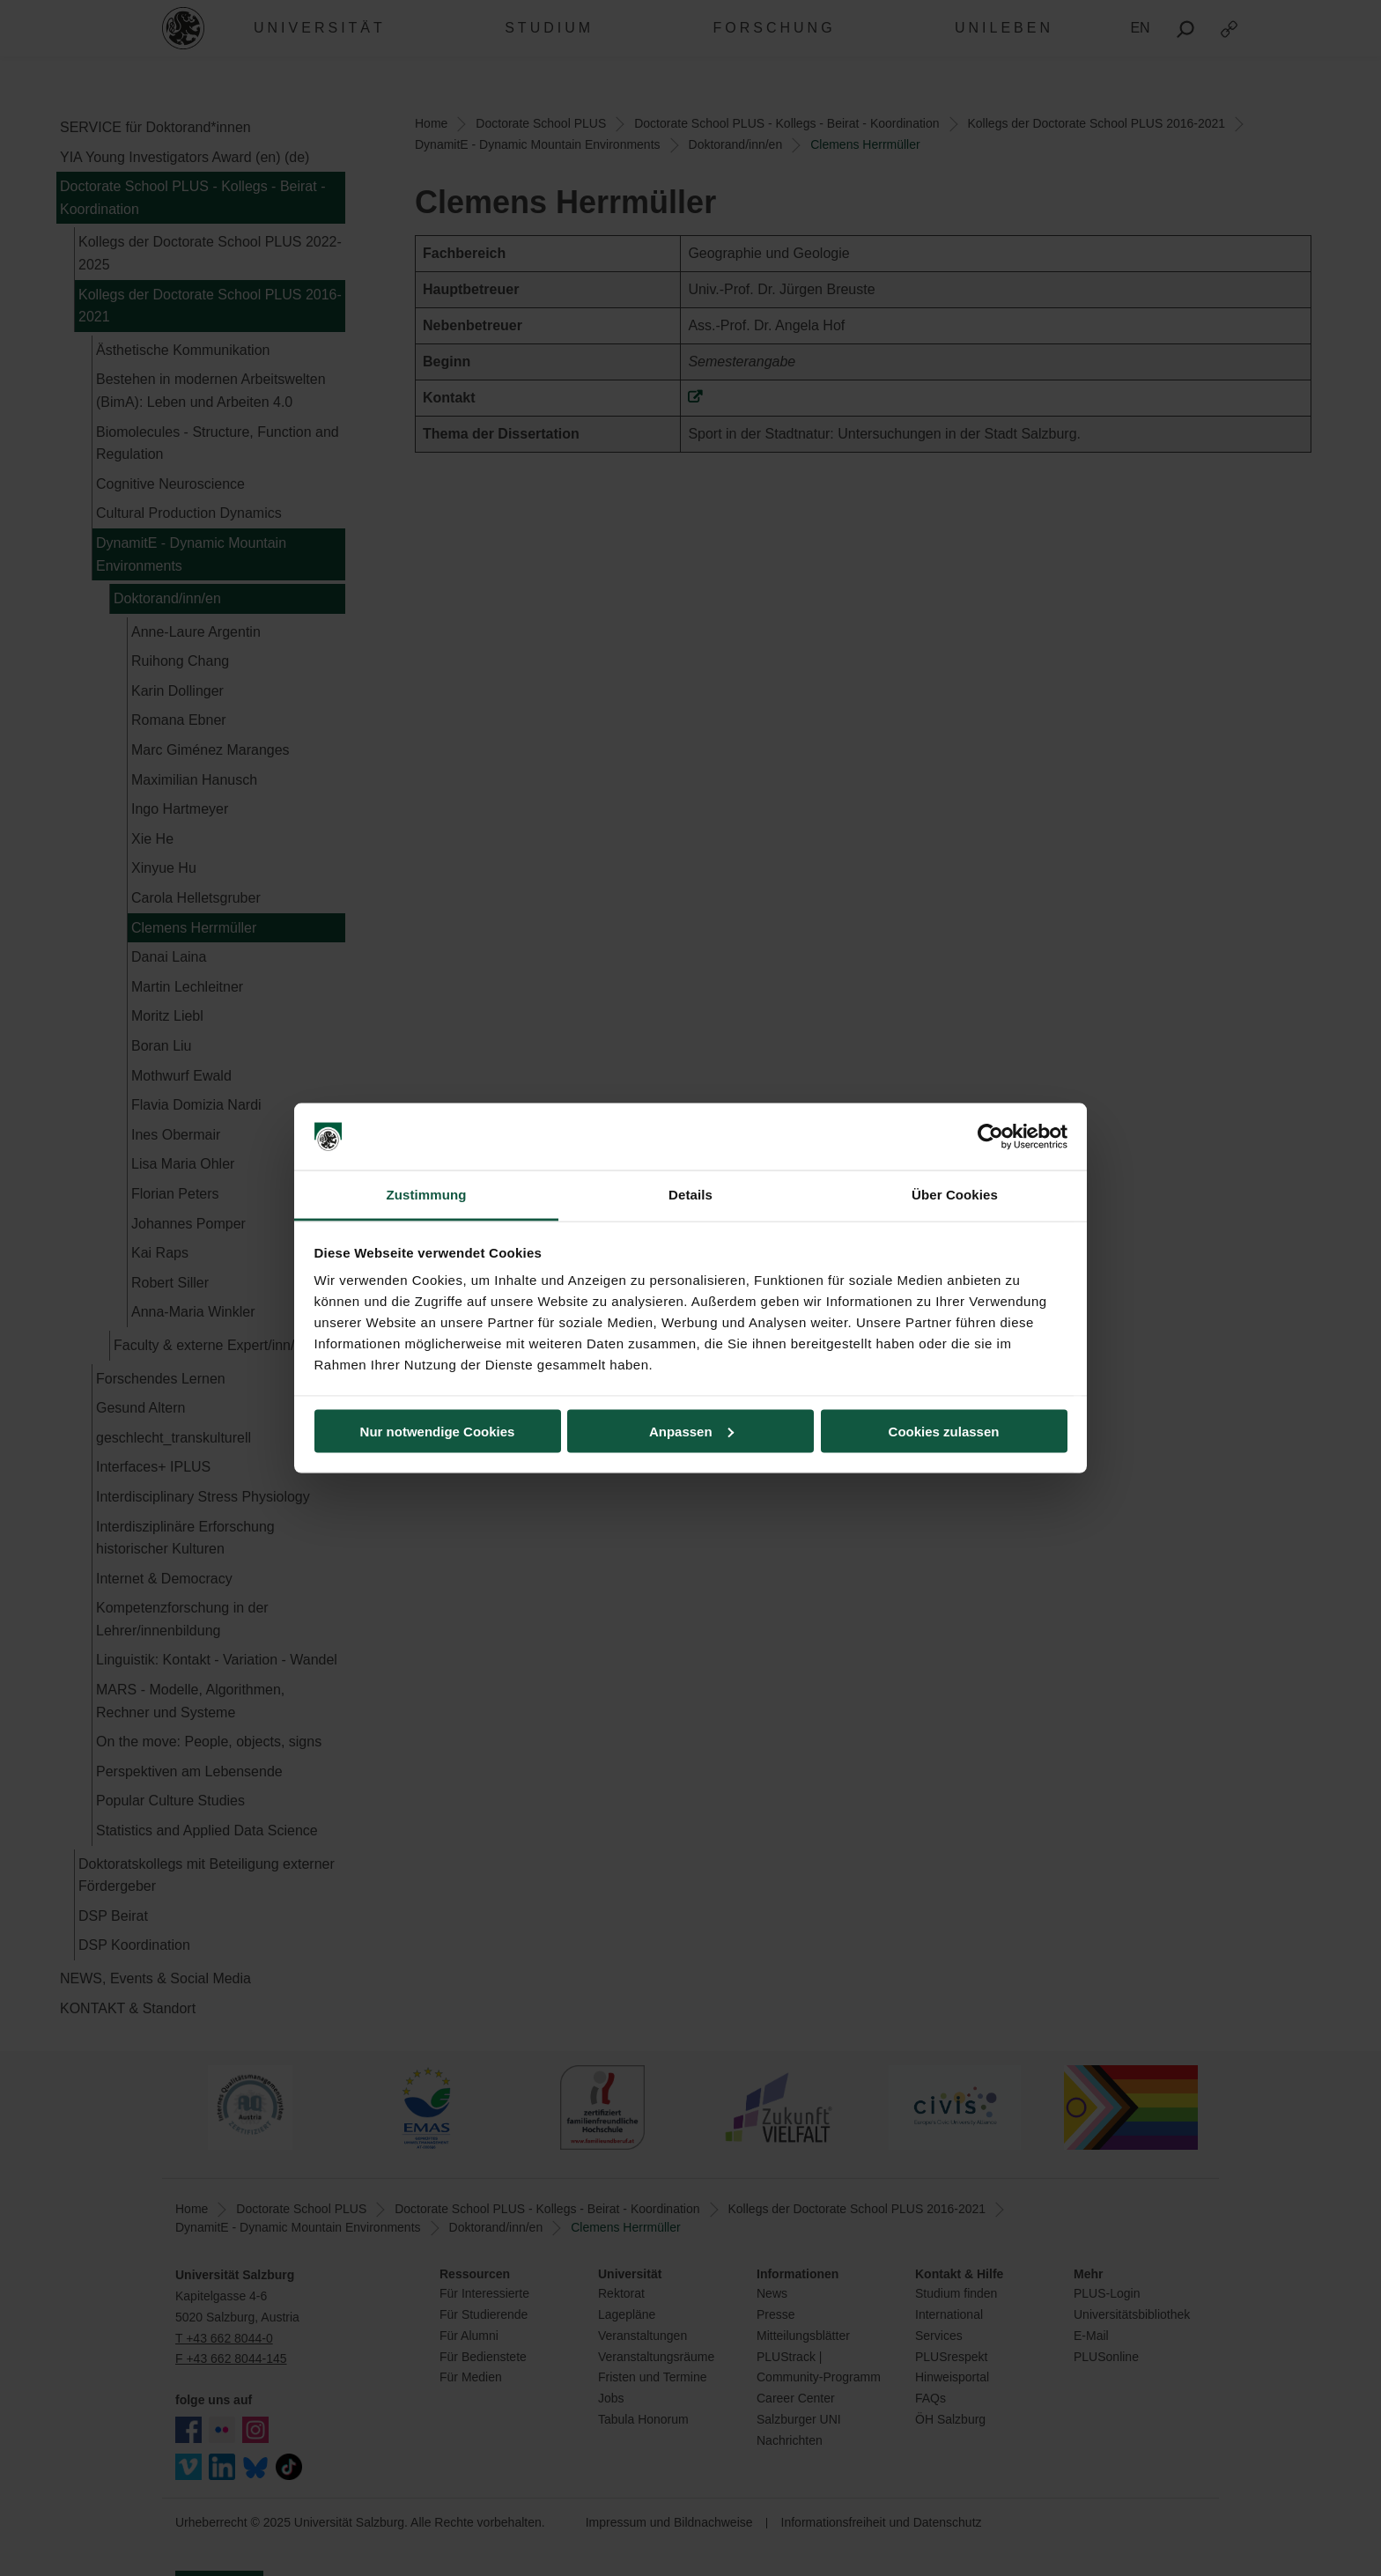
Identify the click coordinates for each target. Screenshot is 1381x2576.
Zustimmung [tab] (427, 1194)
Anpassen (691, 1430)
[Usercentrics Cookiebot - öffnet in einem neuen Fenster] (990, 1137)
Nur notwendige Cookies (437, 1430)
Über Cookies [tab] (955, 1194)
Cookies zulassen (944, 1430)
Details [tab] (690, 1194)
